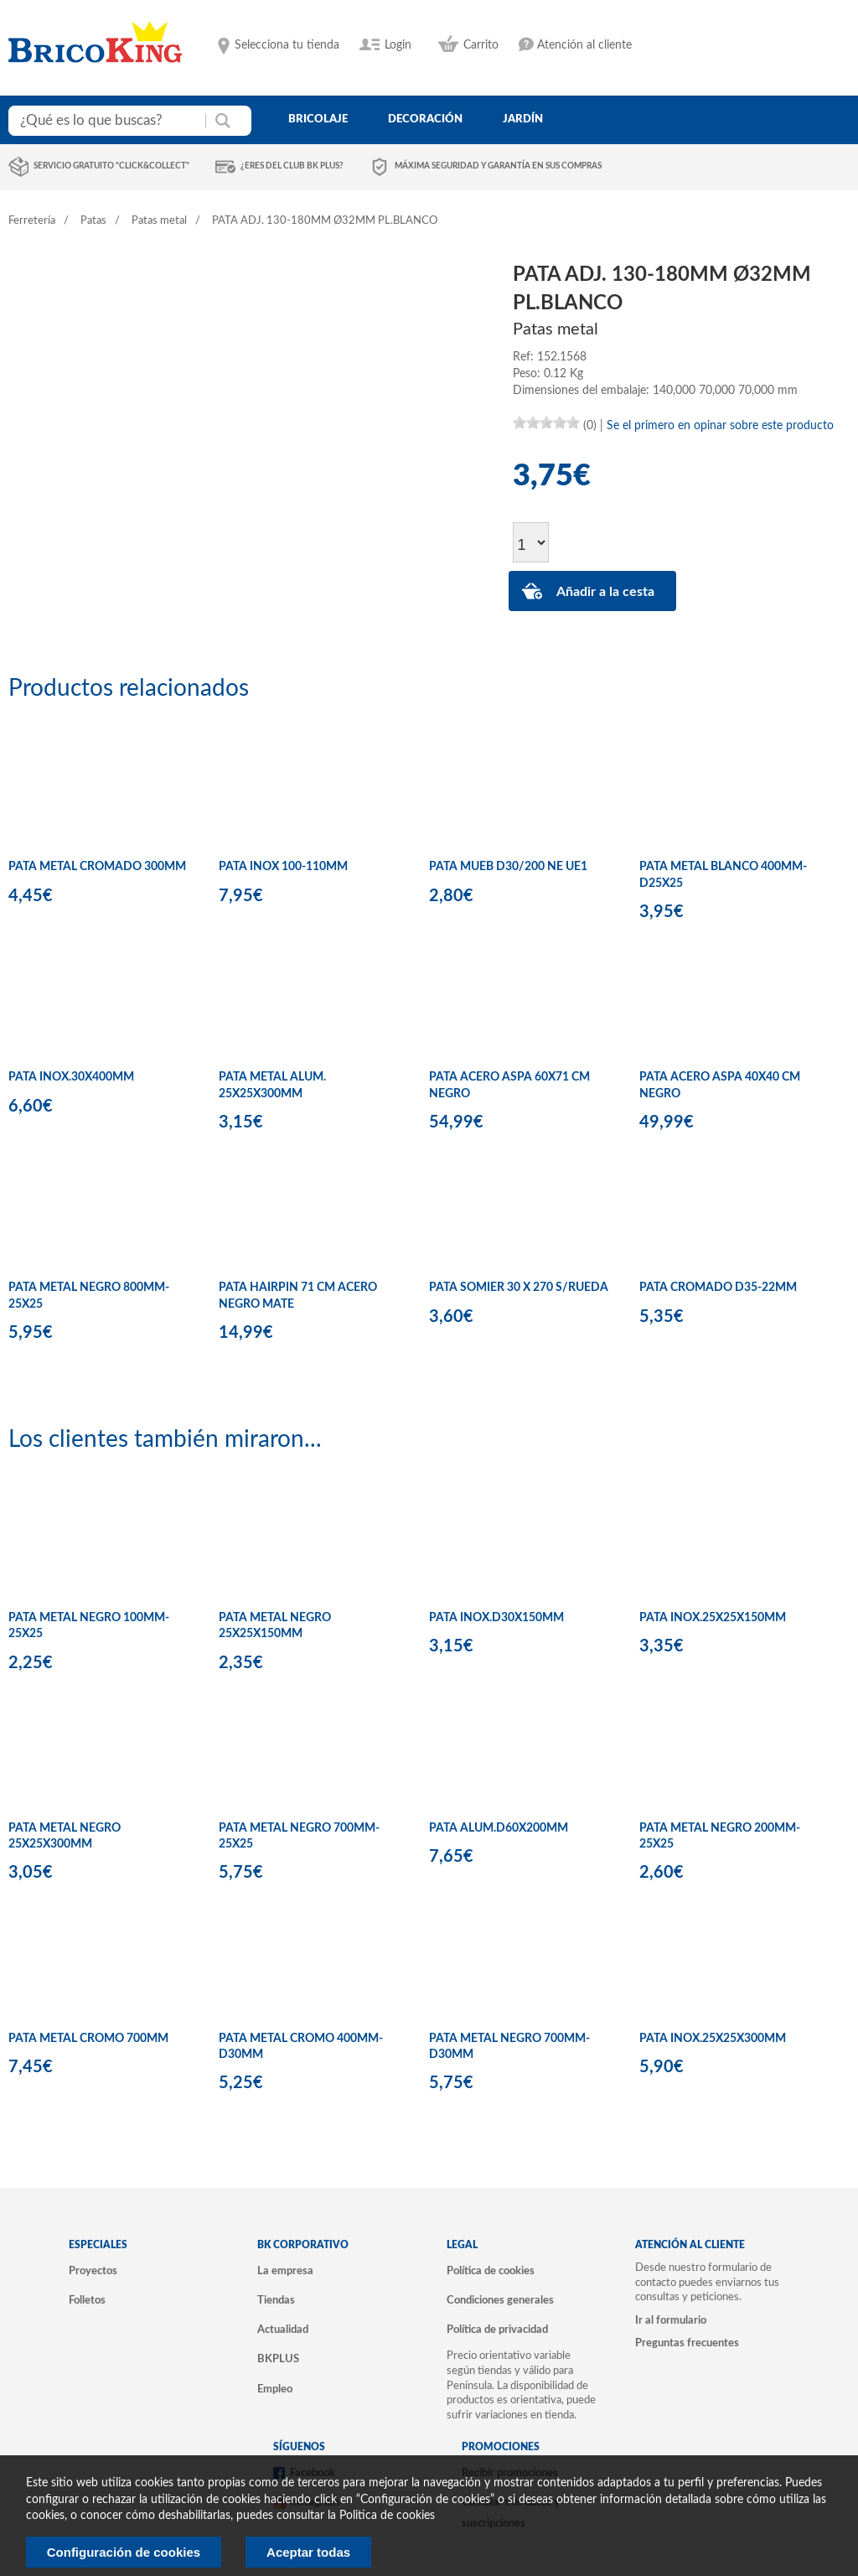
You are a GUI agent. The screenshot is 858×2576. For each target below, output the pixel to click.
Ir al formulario (670, 2320)
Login (398, 45)
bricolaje (318, 119)
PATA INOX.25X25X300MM (712, 2039)
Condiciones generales (500, 2300)
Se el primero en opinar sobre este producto (720, 426)
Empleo (274, 2389)
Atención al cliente (584, 45)
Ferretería (31, 220)
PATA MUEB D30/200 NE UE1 (508, 867)
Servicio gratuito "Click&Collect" (111, 166)
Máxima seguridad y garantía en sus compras (498, 166)
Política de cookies (491, 2271)
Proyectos (93, 2271)
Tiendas (276, 2300)
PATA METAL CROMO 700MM (88, 2039)
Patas (93, 220)
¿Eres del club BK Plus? (292, 166)
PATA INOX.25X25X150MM (712, 1618)
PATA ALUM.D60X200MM (498, 1828)
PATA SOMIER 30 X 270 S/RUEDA (518, 1287)
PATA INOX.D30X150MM (496, 1618)
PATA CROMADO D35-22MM (718, 1287)
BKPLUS (278, 2359)
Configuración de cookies (123, 2552)
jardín (523, 119)
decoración (425, 119)
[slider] (546, 422)
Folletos (87, 2300)
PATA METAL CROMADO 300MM (97, 867)
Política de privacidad (497, 2330)
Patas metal (159, 220)
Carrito (481, 45)
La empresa (285, 2271)
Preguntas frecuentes (687, 2343)
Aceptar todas (308, 2552)
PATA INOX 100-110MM (283, 867)
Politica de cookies (387, 2516)
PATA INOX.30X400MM (71, 1077)
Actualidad (282, 2330)
